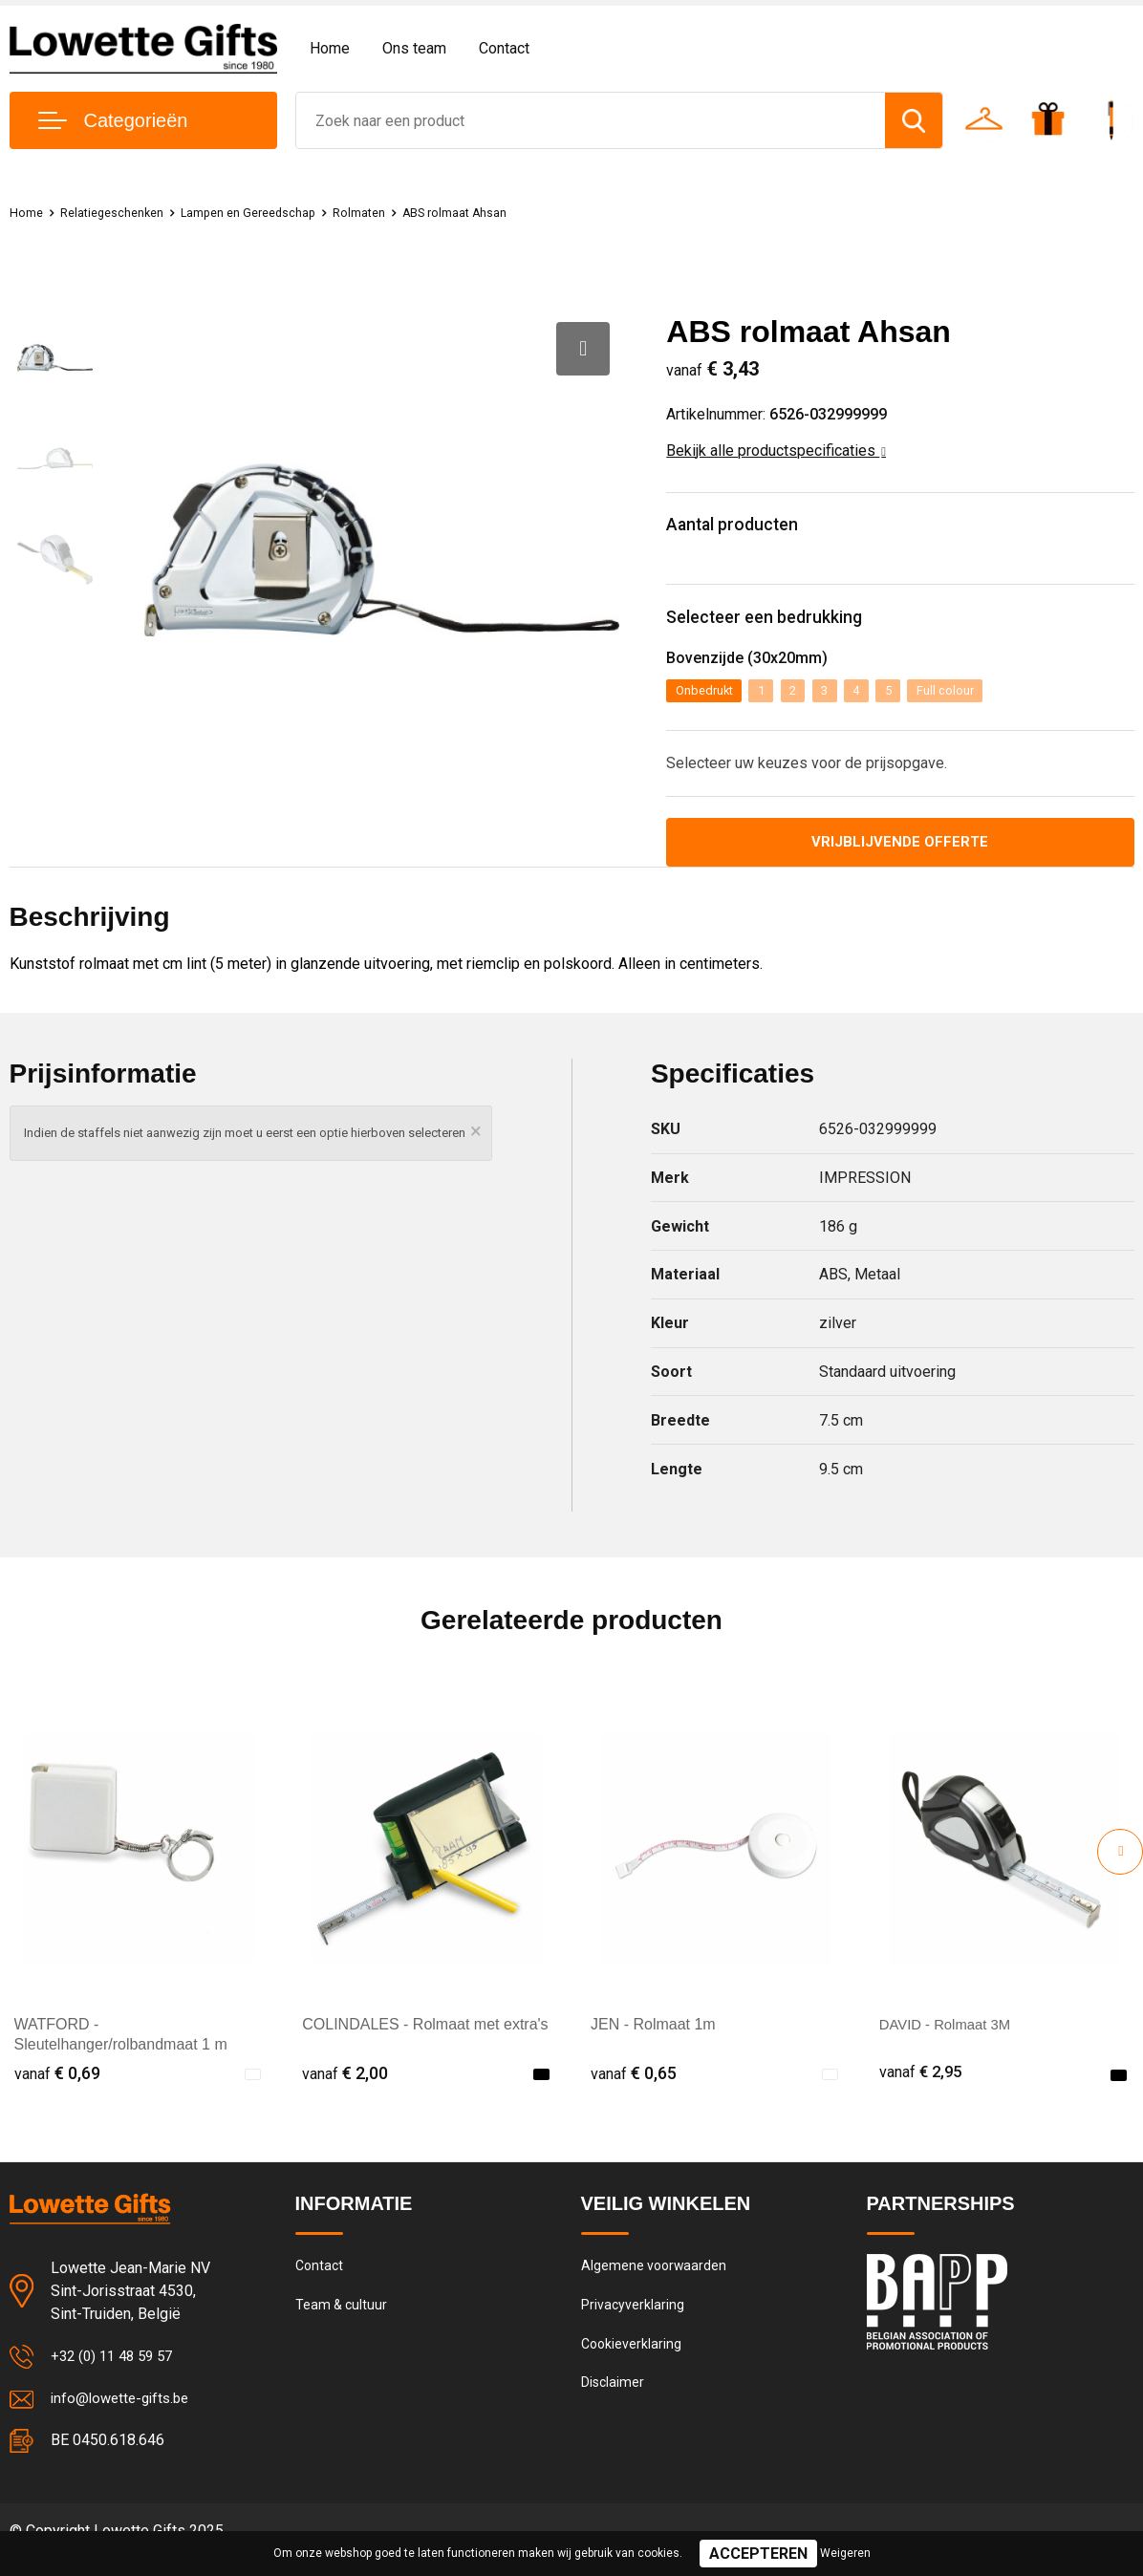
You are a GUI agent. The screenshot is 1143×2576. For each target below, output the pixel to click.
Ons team (414, 48)
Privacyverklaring (633, 2324)
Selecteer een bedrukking (784, 626)
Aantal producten (747, 528)
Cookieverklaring (632, 2365)
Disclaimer (613, 2406)
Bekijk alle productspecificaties (776, 450)
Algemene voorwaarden (655, 2283)
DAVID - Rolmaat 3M (950, 2040)
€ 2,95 (922, 2089)
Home (330, 48)
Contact (504, 48)
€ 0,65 (634, 2089)
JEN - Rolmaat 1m (653, 2040)
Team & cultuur (343, 2324)
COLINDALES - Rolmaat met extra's (425, 2040)
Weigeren (845, 2553)
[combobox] (591, 120)
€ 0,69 (57, 2089)
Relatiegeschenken (124, 212)
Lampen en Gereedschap (280, 212)
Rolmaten (407, 212)
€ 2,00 (345, 2089)
